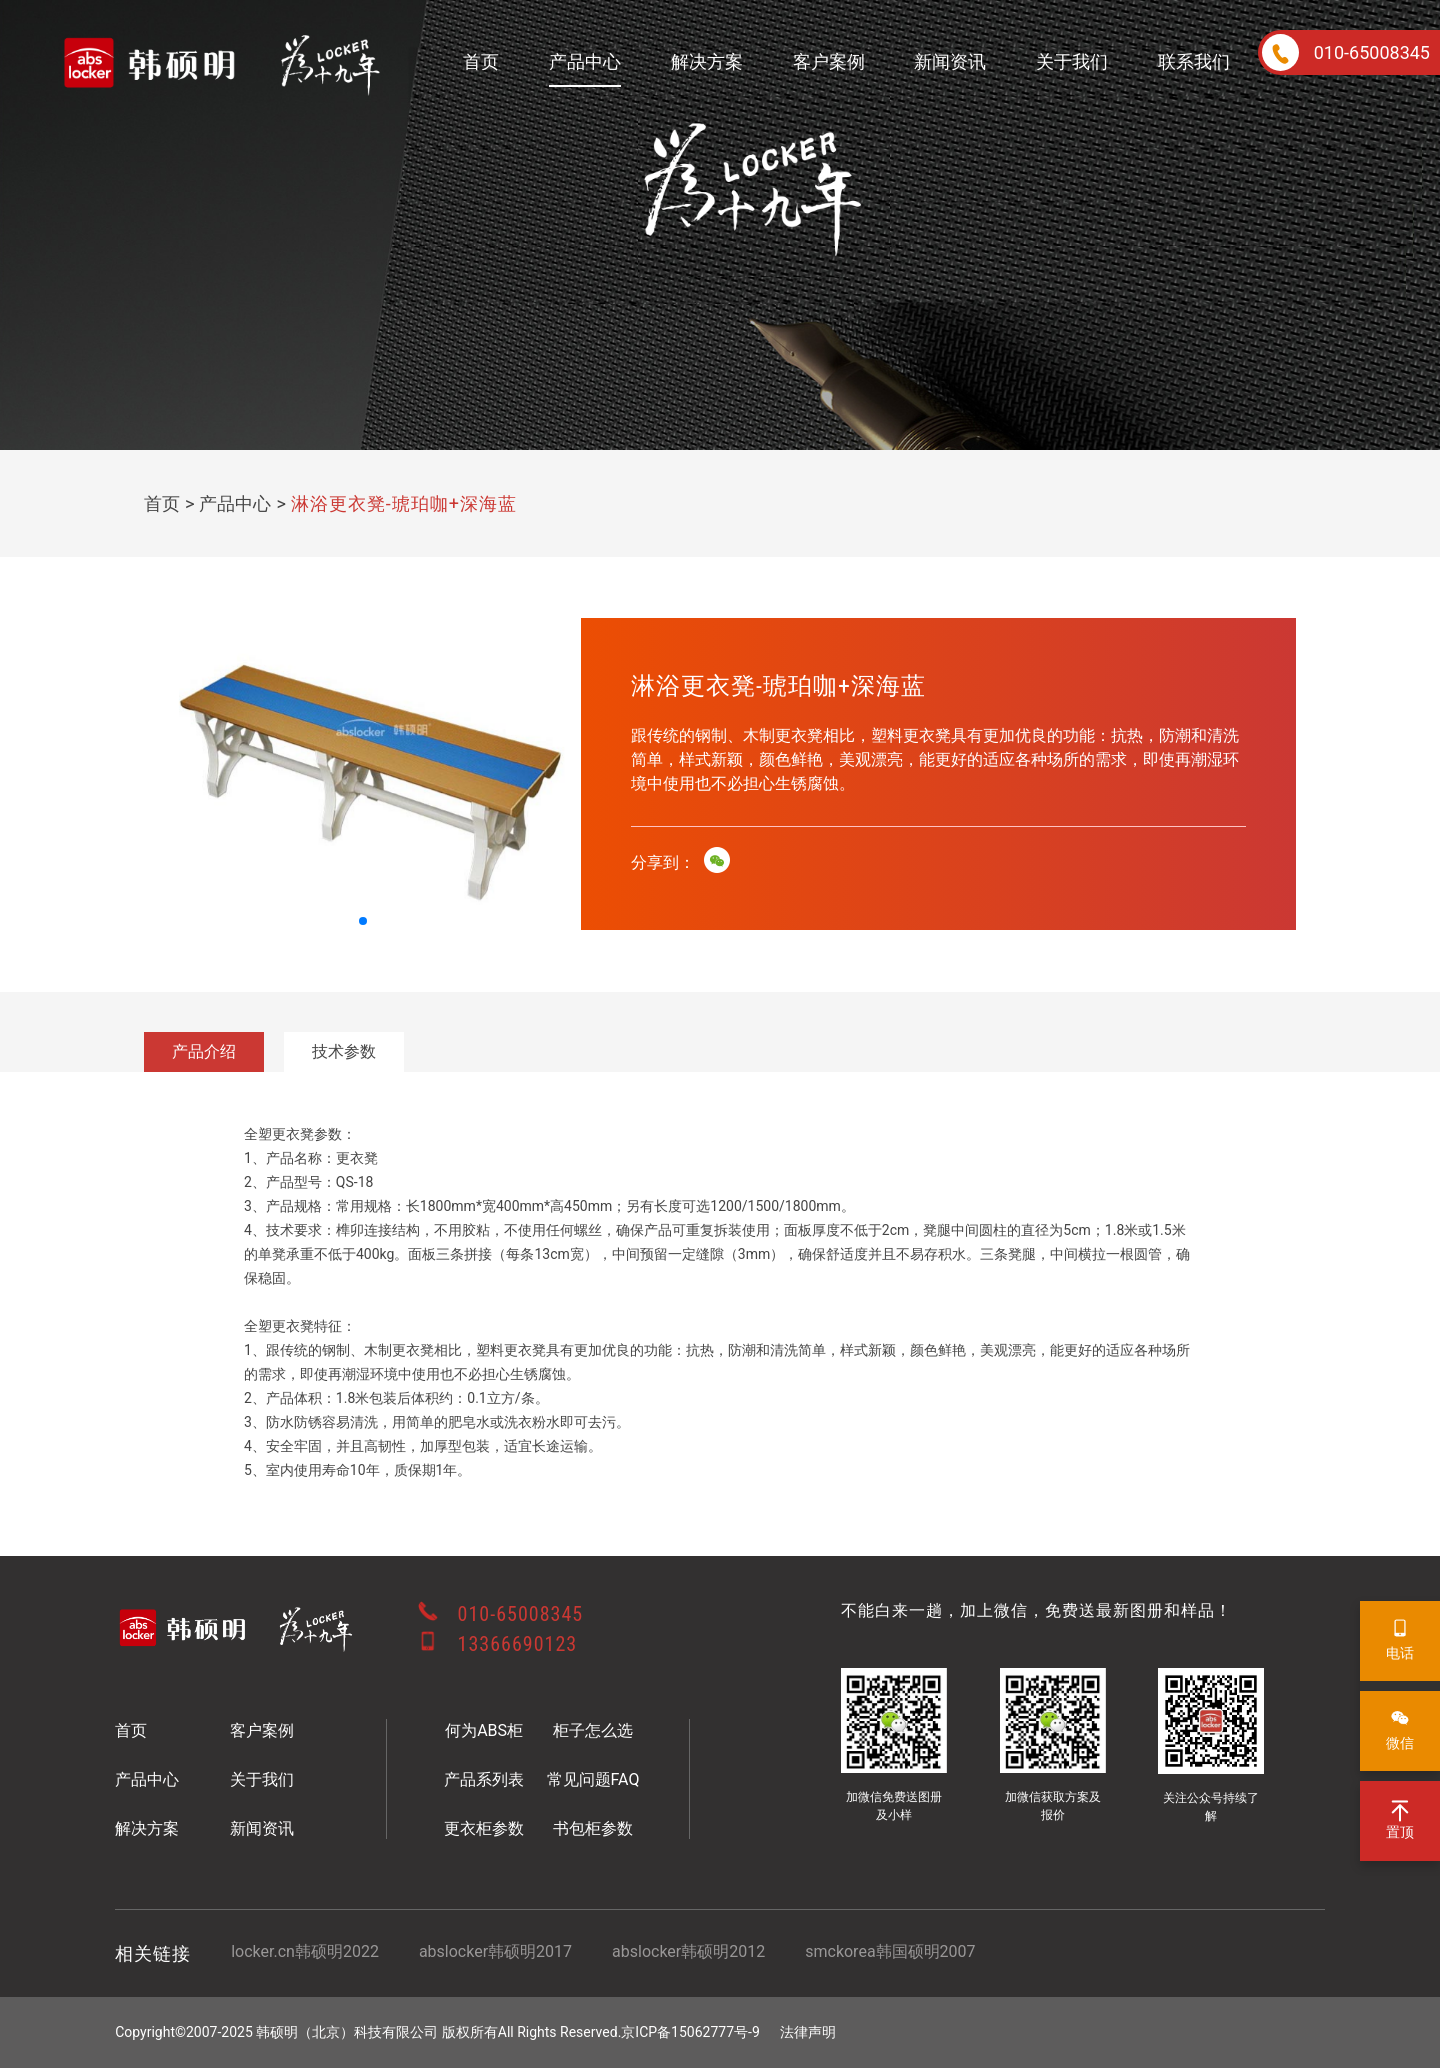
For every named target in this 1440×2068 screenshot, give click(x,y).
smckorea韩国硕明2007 (890, 1951)
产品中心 (585, 61)
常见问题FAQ (593, 1779)
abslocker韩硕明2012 (688, 1951)
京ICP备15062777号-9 (690, 2032)
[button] (363, 921)
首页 (481, 61)
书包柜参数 (593, 1828)
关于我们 (1072, 61)
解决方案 (707, 61)
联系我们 (1194, 61)
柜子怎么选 (593, 1730)
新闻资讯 (950, 61)
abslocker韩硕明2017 (495, 1951)
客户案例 (829, 61)
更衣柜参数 (484, 1828)
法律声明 (808, 2032)
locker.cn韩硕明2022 (305, 1951)
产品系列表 (484, 1779)
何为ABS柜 (484, 1730)
